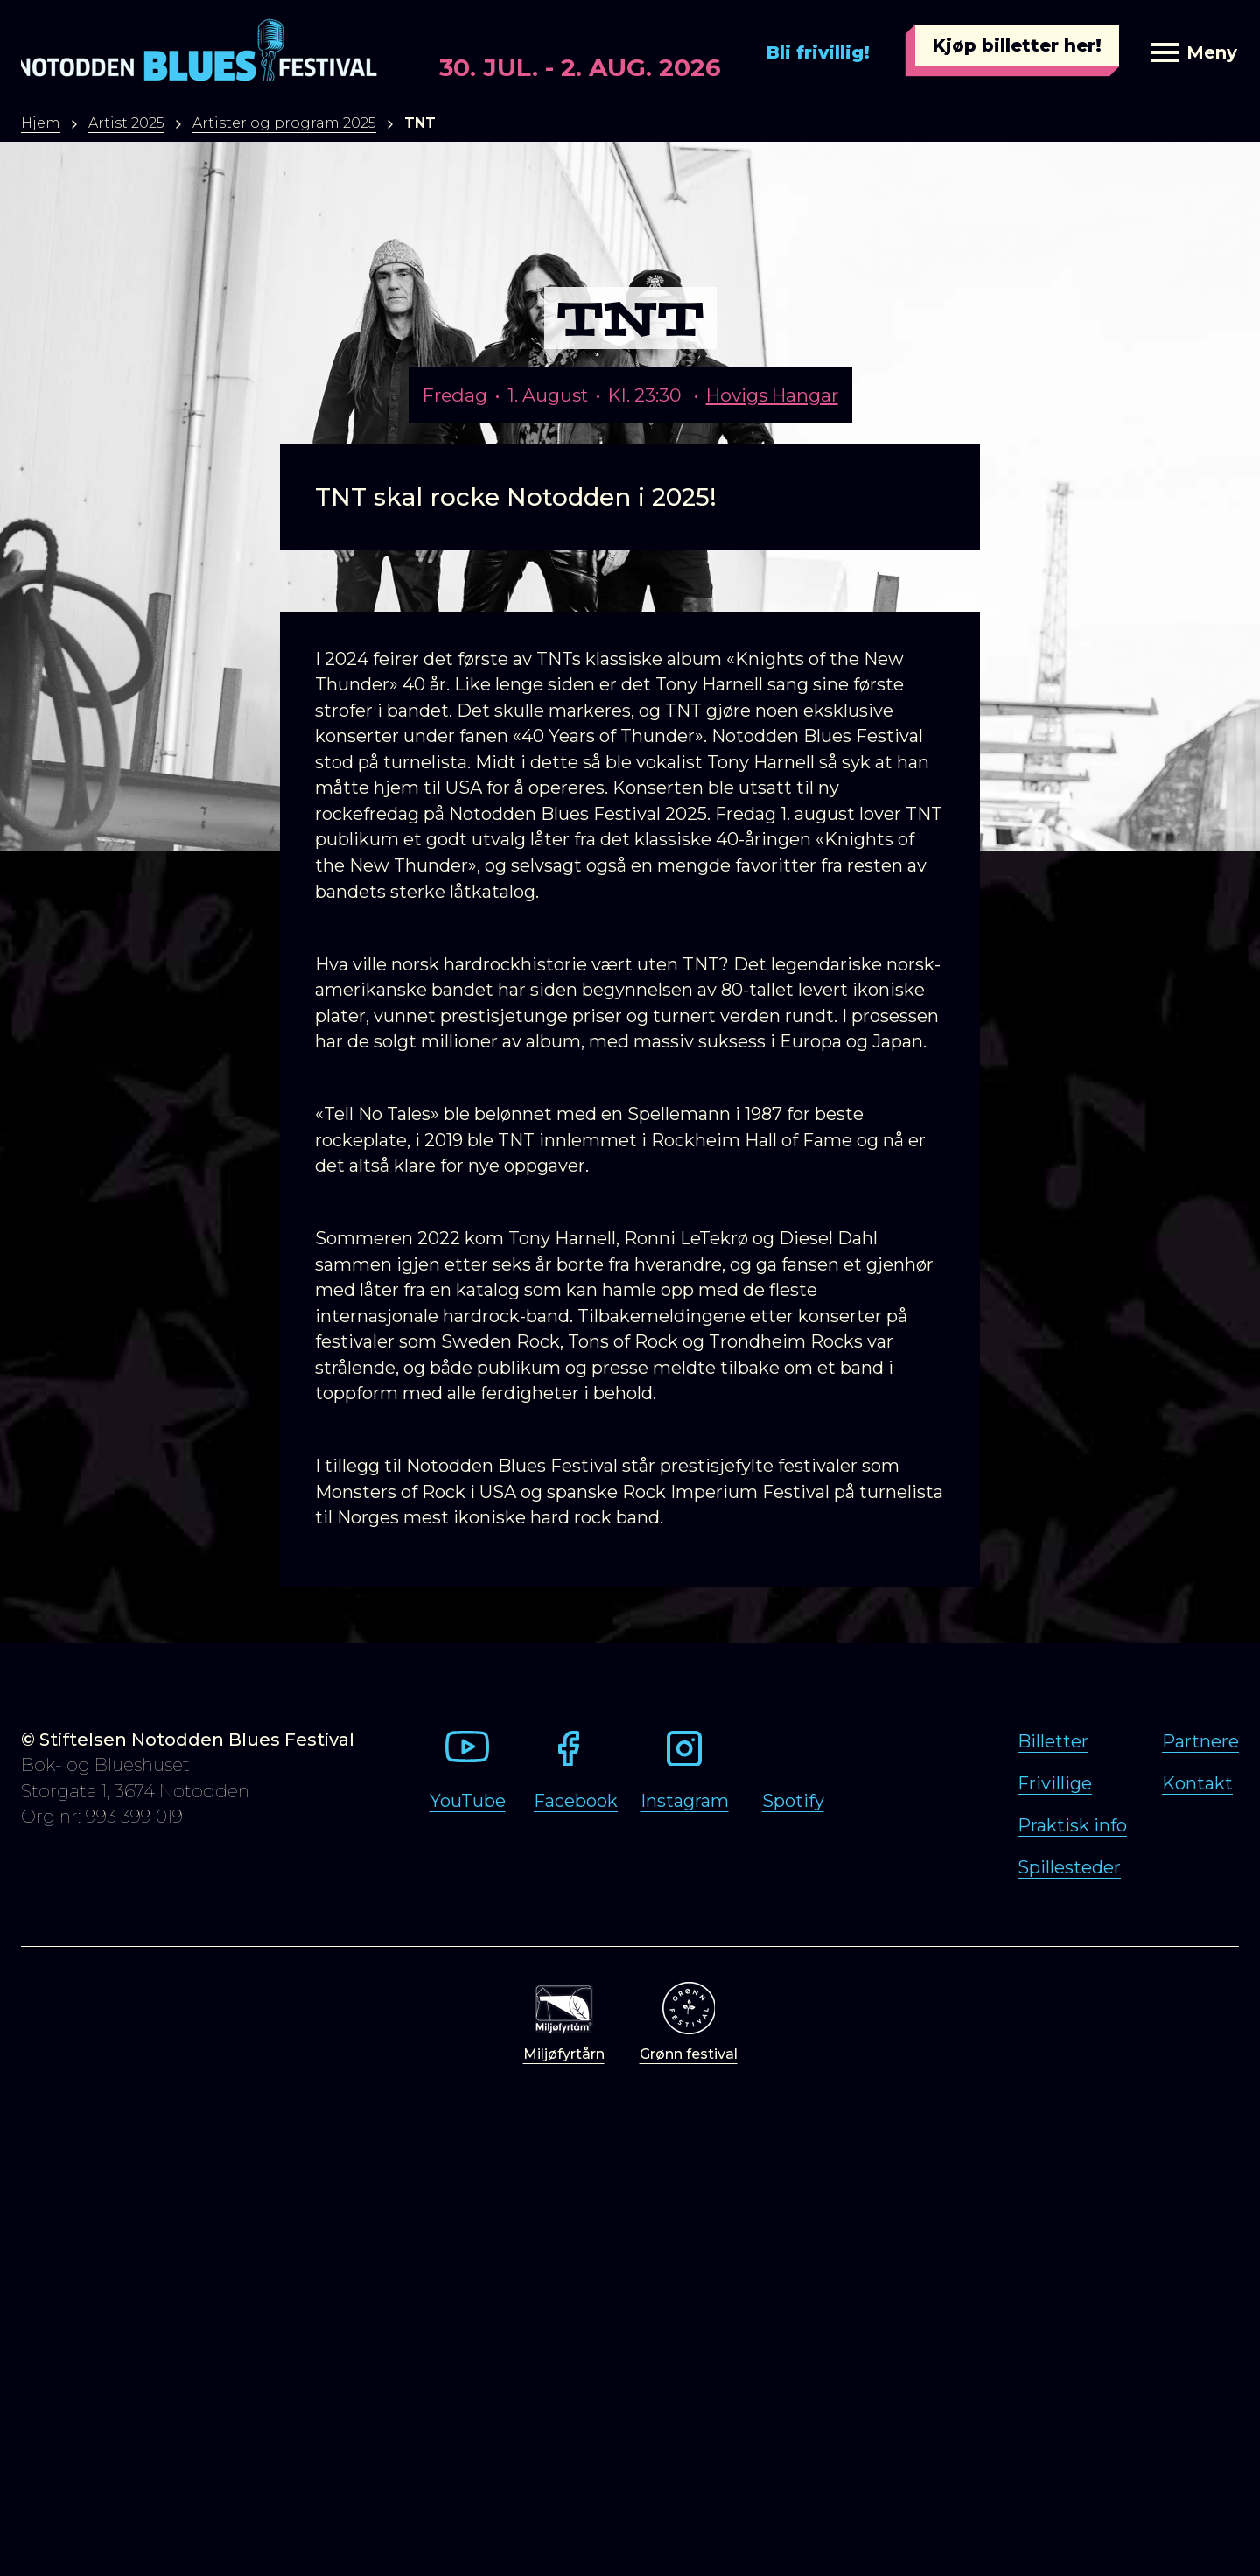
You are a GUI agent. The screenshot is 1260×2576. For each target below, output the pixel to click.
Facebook (576, 1800)
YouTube (468, 1800)
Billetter (1053, 1741)
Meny (1194, 52)
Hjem (40, 123)
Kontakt (1197, 1783)
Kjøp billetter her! (1017, 45)
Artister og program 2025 (284, 123)
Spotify (793, 1800)
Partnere (1200, 1741)
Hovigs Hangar (772, 395)
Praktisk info (1072, 1825)
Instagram (684, 1800)
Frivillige (1055, 1783)
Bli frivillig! (818, 52)
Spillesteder (1069, 1867)
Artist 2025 (126, 123)
